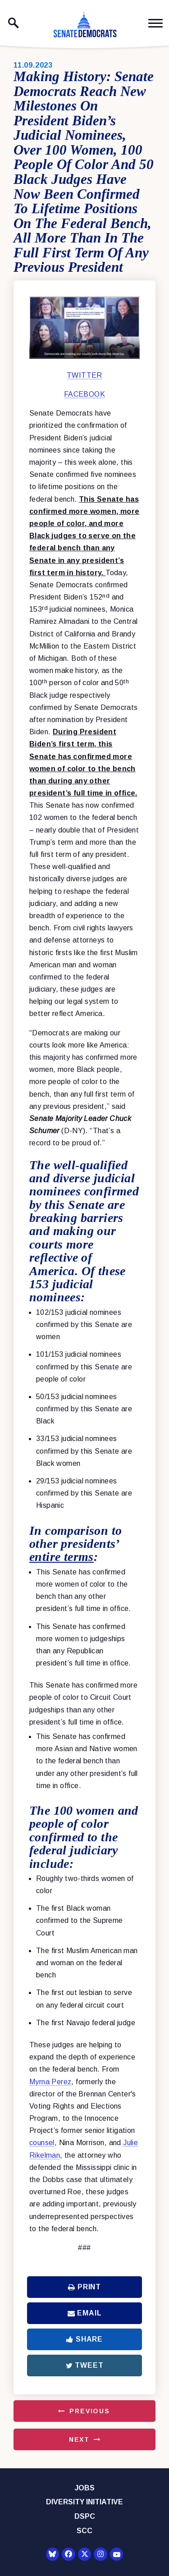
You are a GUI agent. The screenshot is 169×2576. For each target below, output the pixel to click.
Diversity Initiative (84, 2502)
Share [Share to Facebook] (84, 2339)
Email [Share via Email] (85, 2313)
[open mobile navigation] (155, 23)
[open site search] (13, 23)
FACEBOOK (84, 394)
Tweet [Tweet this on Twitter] (85, 2365)
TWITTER (84, 375)
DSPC (84, 2516)
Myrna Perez (50, 2082)
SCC (84, 2531)
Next (79, 2439)
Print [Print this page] (84, 2287)
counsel (42, 2142)
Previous (89, 2411)
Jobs (85, 2488)
